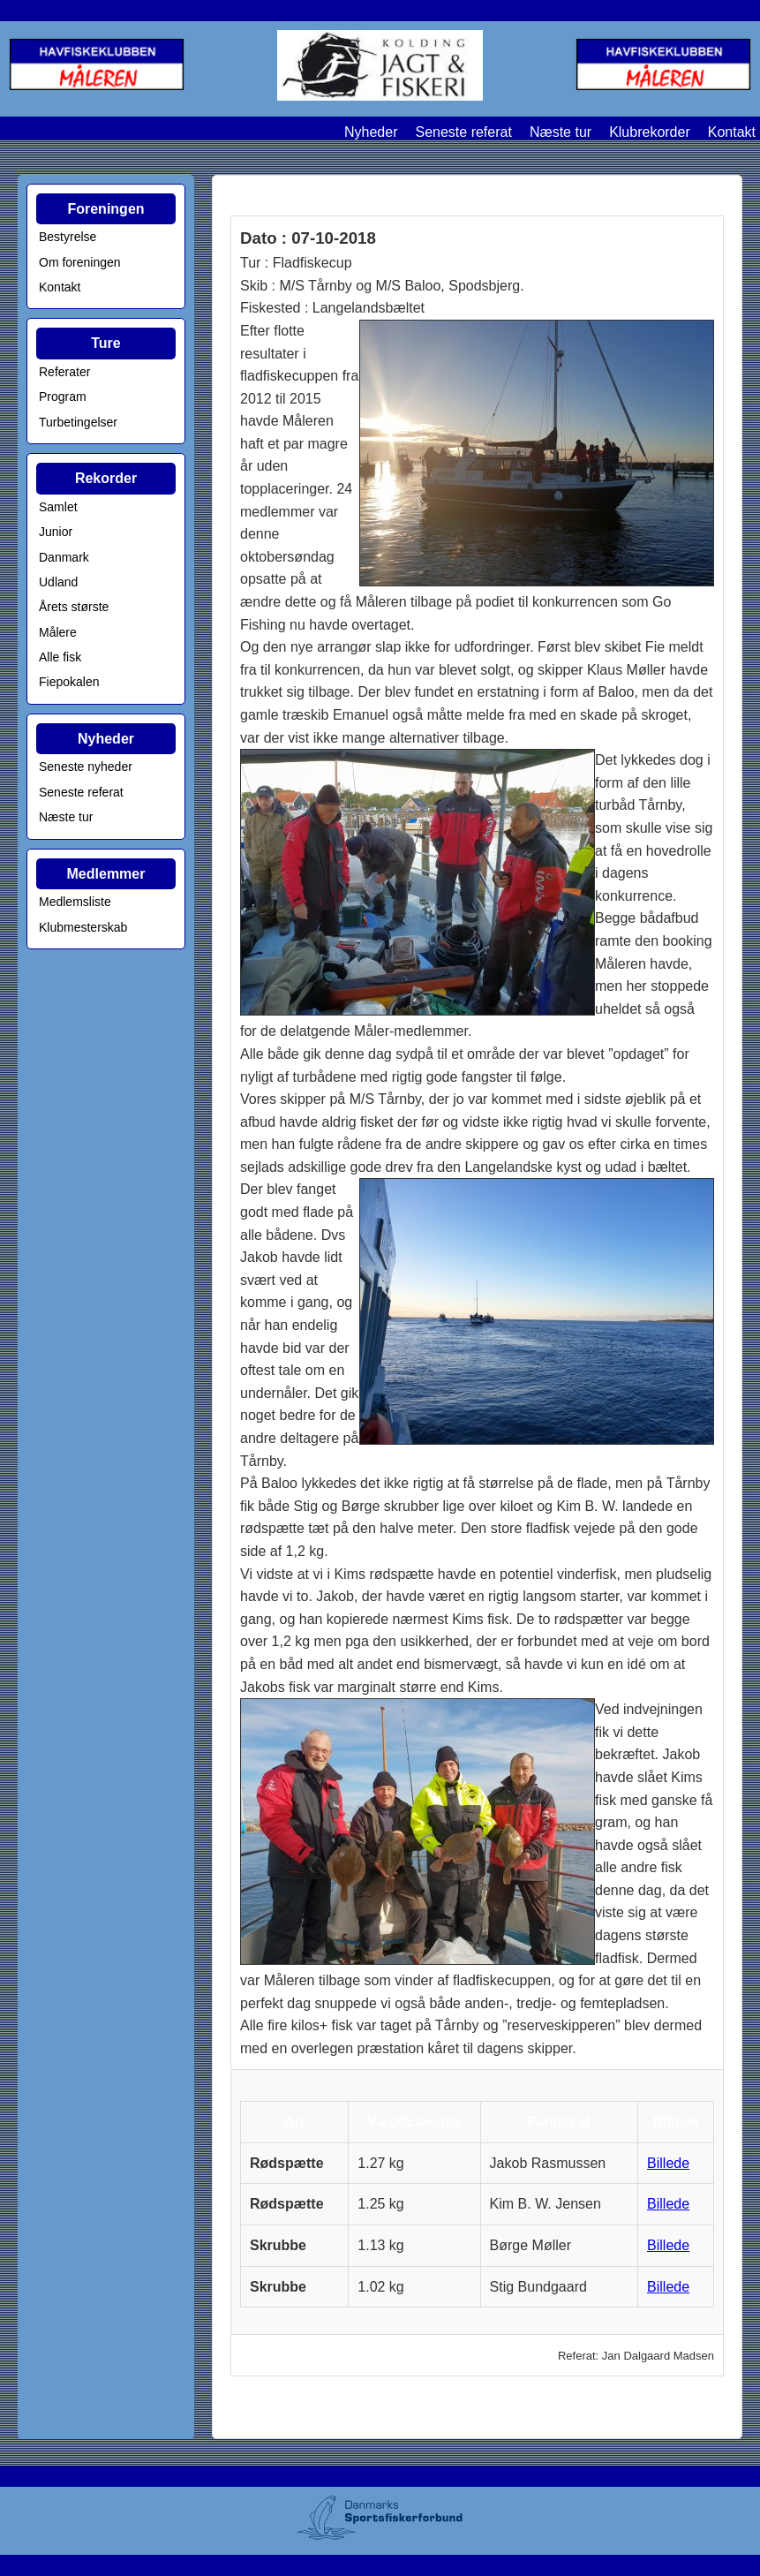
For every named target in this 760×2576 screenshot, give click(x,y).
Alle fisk (60, 657)
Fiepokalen (69, 682)
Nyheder (370, 132)
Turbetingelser (78, 422)
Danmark (64, 557)
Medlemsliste (75, 902)
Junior (55, 532)
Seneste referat (463, 132)
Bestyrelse (67, 237)
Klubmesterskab (83, 927)
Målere (58, 632)
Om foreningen (80, 262)
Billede (668, 2163)
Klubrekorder (649, 132)
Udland (58, 582)
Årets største (74, 607)
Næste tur (560, 132)
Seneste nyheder (85, 766)
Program (63, 396)
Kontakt (732, 132)
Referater (64, 372)
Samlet (58, 507)
